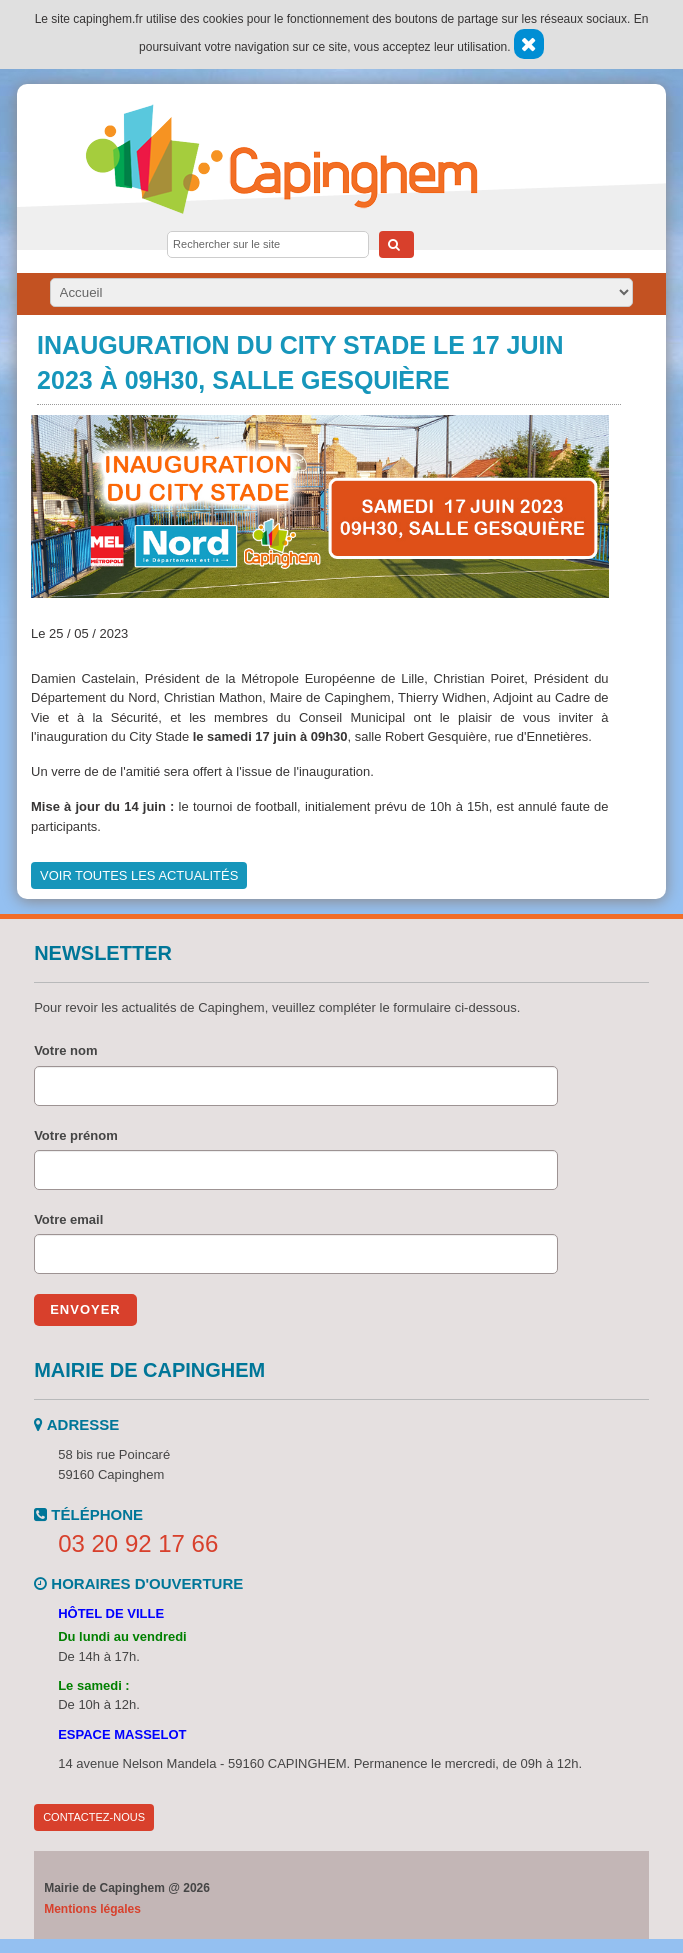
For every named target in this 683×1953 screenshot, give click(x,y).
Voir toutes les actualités (139, 875)
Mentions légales (92, 1909)
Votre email (68, 1219)
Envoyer (85, 1309)
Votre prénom (76, 1135)
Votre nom (65, 1050)
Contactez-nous (94, 1817)
